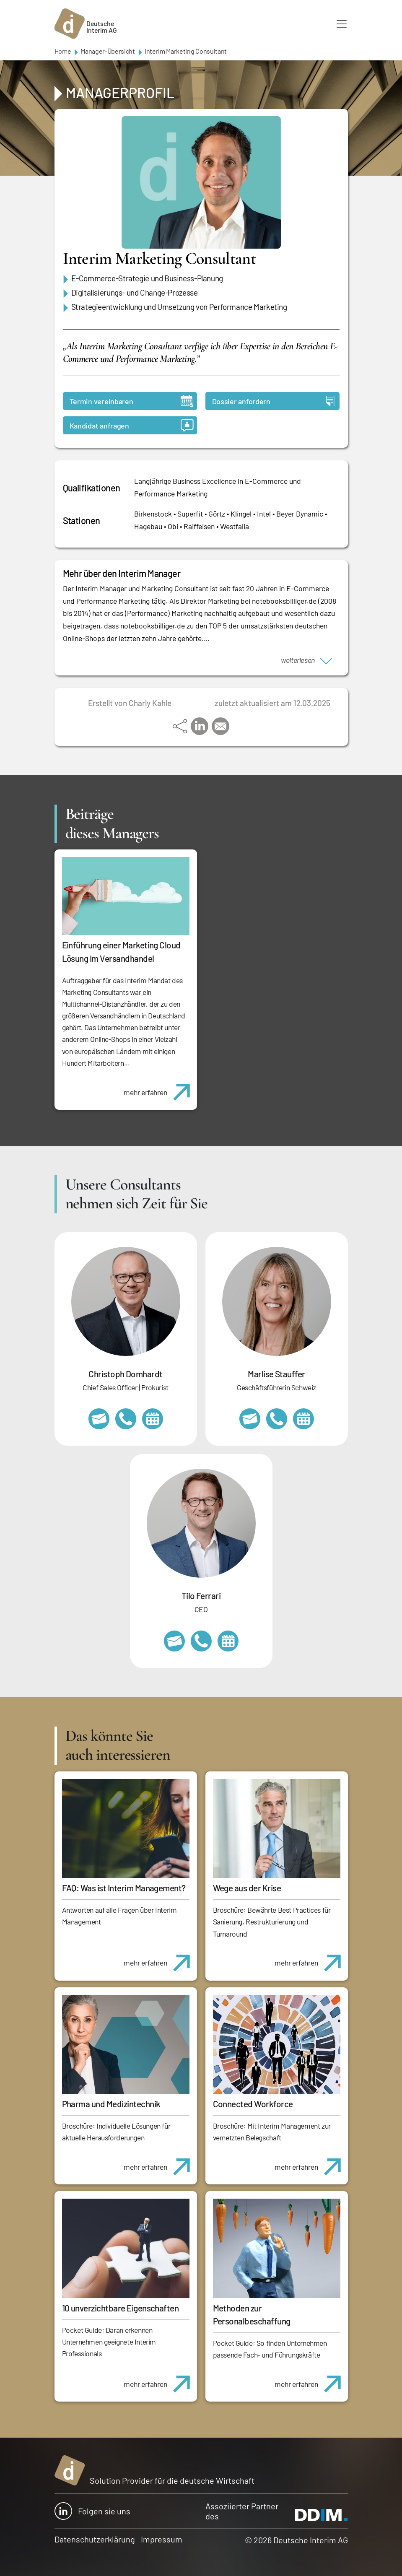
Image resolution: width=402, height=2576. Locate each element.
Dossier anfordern (273, 401)
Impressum (161, 2539)
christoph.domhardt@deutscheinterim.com (98, 1418)
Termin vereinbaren (132, 401)
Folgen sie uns (92, 2511)
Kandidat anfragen (132, 425)
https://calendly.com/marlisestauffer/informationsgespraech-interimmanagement (303, 1418)
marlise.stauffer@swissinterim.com (249, 1418)
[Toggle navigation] (341, 24)
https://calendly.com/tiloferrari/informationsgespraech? (228, 1641)
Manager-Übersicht (107, 51)
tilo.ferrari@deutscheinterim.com (174, 1641)
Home (62, 51)
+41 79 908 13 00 (276, 1418)
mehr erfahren (160, 1087)
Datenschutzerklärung (94, 2539)
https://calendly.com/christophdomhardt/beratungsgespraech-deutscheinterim (152, 1418)
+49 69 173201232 (125, 1418)
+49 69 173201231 (201, 1641)
